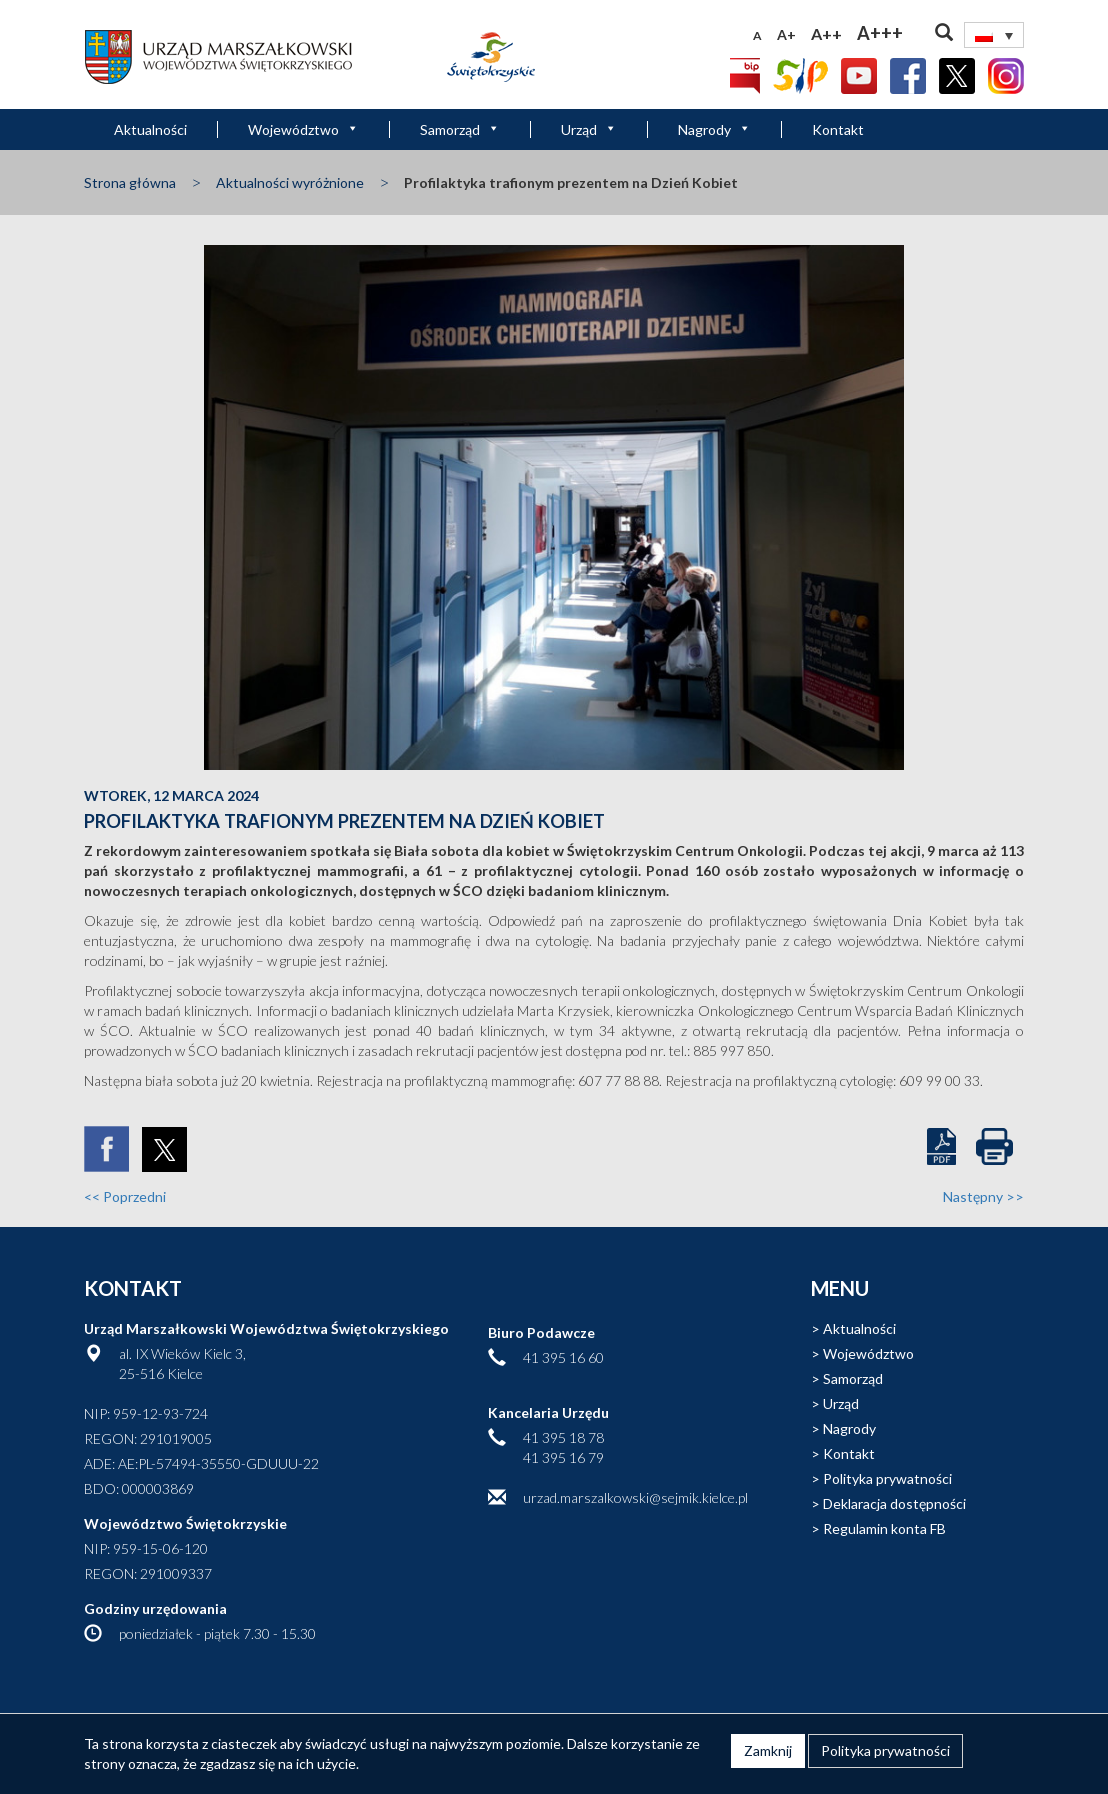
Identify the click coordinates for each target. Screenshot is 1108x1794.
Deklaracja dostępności (894, 1503)
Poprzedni (125, 1196)
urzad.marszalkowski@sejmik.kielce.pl (635, 1497)
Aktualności (150, 129)
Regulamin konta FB (884, 1528)
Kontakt (838, 129)
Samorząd (460, 129)
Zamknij (768, 1750)
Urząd (589, 129)
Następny (983, 1196)
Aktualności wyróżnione (290, 182)
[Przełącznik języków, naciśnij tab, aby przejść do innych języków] (994, 35)
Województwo (303, 129)
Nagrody (714, 129)
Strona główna (130, 182)
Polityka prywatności (887, 1478)
